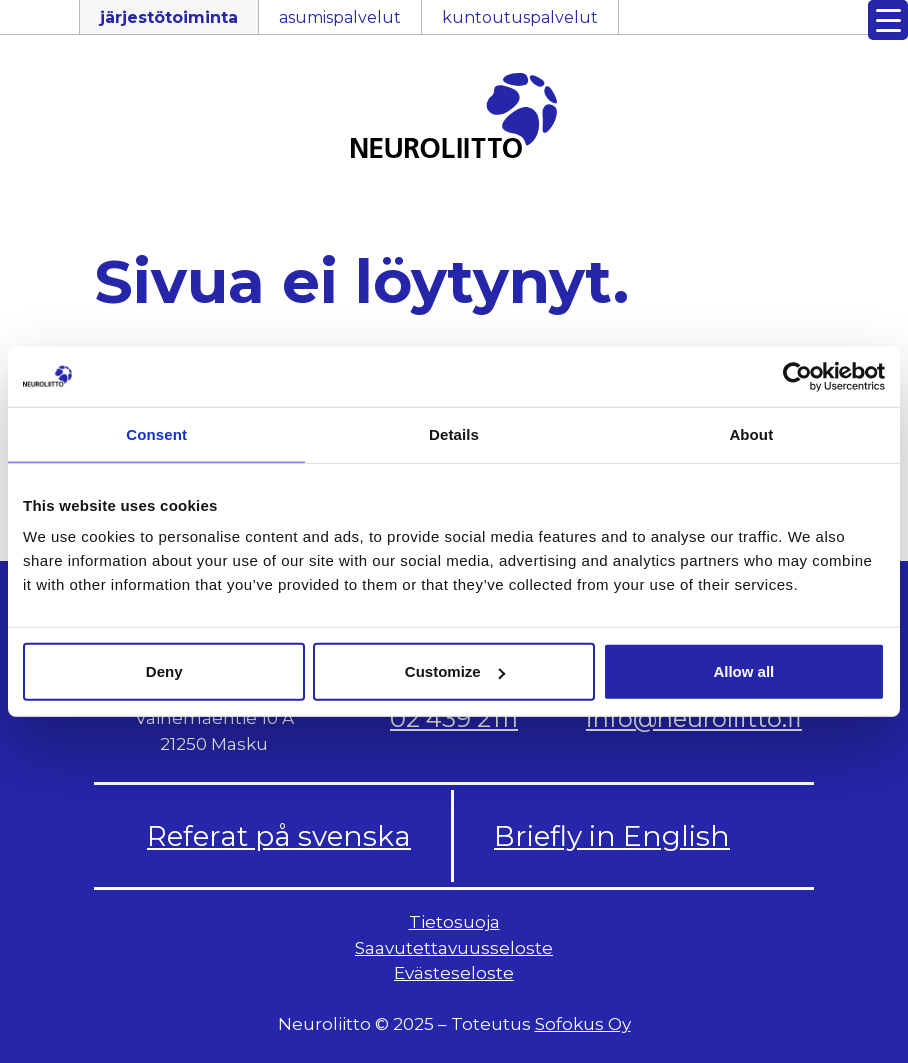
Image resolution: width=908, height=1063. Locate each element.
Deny (164, 671)
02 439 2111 (454, 718)
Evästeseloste (454, 973)
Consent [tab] (156, 433)
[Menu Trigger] (888, 20)
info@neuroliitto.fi (694, 718)
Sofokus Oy (583, 1024)
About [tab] (751, 433)
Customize (455, 671)
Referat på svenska (279, 836)
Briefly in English (612, 836)
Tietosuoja (454, 922)
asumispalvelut (340, 17)
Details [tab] (454, 433)
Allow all (743, 671)
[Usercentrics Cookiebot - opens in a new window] (797, 376)
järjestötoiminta (169, 17)
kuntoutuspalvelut (520, 17)
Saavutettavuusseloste (454, 948)
